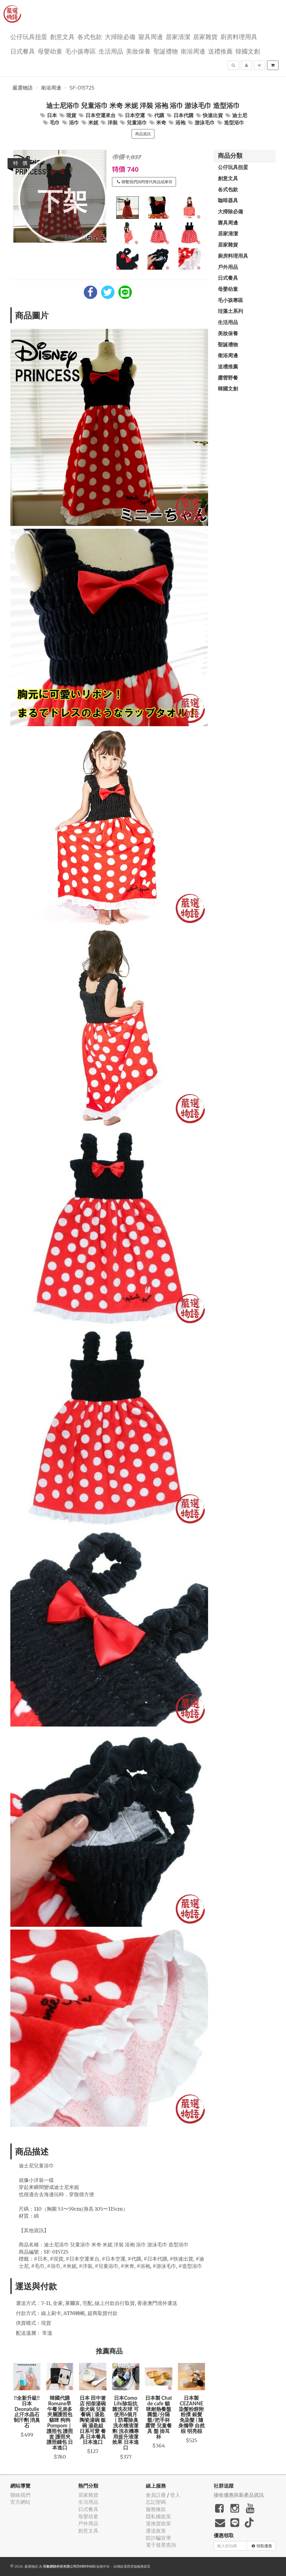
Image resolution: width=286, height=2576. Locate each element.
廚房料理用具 (238, 36)
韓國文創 (247, 51)
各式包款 (89, 36)
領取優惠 (262, 2545)
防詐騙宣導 (158, 2538)
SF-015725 (82, 88)
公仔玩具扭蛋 (28, 36)
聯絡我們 (20, 2495)
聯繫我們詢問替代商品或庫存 (144, 181)
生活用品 (111, 51)
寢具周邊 (150, 36)
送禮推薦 (220, 51)
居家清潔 (178, 36)
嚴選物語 (23, 88)
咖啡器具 (228, 200)
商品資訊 (143, 133)
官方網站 (20, 2502)
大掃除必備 (120, 36)
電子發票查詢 (161, 2545)
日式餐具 (22, 51)
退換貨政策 (158, 2523)
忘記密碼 (156, 2502)
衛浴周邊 (193, 51)
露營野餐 (228, 378)
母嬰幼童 (50, 51)
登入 (175, 2495)
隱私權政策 (158, 2516)
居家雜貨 (205, 36)
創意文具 (62, 36)
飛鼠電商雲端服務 (130, 2566)
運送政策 (156, 2530)
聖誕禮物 (165, 51)
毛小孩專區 (80, 51)
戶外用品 (228, 267)
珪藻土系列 (230, 311)
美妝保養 (138, 51)
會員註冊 (156, 2495)
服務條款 (156, 2509)
